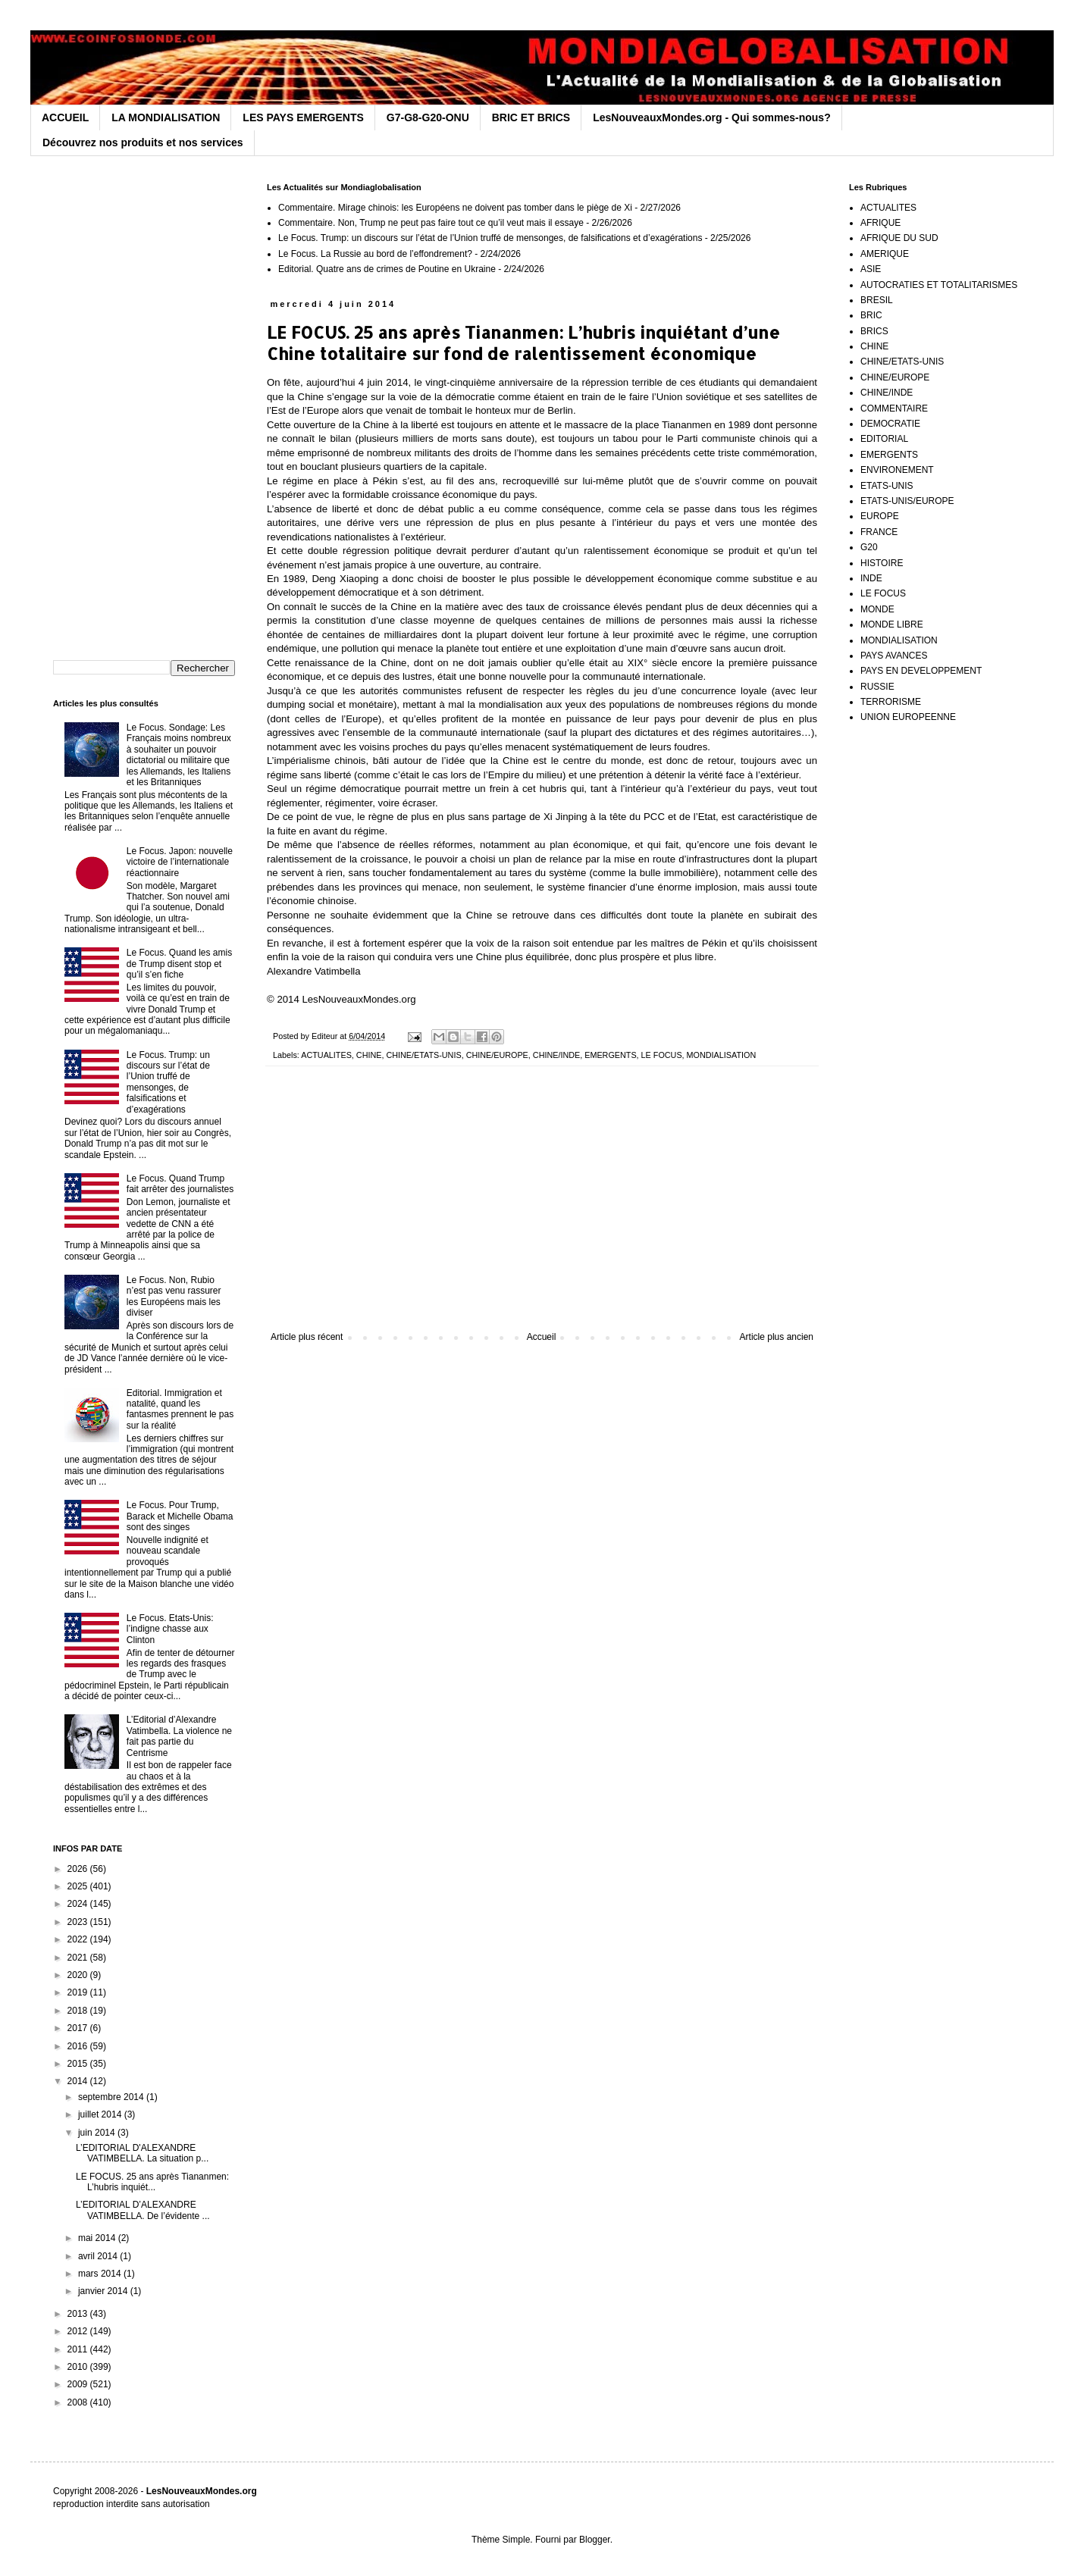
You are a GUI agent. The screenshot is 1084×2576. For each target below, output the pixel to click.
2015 (78, 2063)
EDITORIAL (884, 439)
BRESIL (876, 300)
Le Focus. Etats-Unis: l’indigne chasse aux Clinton (170, 1629)
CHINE (369, 1055)
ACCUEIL (65, 117)
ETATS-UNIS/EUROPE (907, 501)
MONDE (877, 609)
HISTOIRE (881, 563)
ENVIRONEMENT (897, 470)
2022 (78, 1939)
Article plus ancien (776, 1337)
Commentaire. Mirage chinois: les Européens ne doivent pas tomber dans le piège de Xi (455, 207)
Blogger (594, 2539)
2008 (78, 2402)
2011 (78, 2349)
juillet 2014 (101, 2114)
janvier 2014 (104, 2291)
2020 (78, 1975)
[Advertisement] (542, 1206)
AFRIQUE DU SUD (899, 238)
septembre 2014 (112, 2097)
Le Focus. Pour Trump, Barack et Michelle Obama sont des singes (180, 1516)
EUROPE (879, 516)
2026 (78, 1869)
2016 (78, 2046)
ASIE (870, 269)
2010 (78, 2367)
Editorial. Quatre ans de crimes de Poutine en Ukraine (387, 269)
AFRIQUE (880, 223)
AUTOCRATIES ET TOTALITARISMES (938, 285)
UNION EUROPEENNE (908, 717)
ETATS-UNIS (886, 485)
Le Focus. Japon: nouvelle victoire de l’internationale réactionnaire (180, 862)
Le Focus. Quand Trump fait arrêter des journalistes (180, 1183)
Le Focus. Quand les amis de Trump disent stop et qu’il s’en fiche (179, 963)
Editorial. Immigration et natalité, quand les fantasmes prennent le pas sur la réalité (180, 1409)
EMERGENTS (610, 1055)
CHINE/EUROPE (497, 1055)
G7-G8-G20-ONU (428, 117)
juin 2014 (97, 2132)
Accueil (541, 1337)
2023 (78, 1922)
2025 (78, 1886)
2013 (78, 2313)
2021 (78, 1957)
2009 (78, 2384)
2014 (78, 2081)
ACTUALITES (326, 1055)
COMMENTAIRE (894, 408)
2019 (78, 1992)
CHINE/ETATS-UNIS (423, 1055)
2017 (78, 2028)
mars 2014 (101, 2273)
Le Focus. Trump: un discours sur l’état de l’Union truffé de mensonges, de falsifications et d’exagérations (490, 238)
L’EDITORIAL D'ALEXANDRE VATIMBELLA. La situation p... (142, 2153)
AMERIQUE (884, 254)
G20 (869, 547)
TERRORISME (890, 701)
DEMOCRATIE (890, 423)
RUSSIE (877, 686)
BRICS (874, 331)
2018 (78, 2010)
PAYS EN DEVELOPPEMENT (921, 670)
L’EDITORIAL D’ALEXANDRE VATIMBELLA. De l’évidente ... (143, 2210)
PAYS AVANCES (893, 655)
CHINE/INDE (556, 1055)
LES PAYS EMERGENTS (303, 117)
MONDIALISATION (722, 1055)
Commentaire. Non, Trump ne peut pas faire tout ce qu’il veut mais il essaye (431, 223)
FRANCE (879, 532)
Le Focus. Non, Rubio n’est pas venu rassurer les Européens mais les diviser (174, 1296)
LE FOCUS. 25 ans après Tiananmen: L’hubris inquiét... (152, 2182)
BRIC (871, 315)
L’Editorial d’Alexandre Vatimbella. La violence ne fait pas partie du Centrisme (179, 1736)
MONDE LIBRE (891, 624)
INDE (871, 578)
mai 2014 (98, 2238)
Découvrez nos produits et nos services (142, 142)
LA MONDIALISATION (165, 117)
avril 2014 (99, 2256)
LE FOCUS (661, 1055)
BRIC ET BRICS (531, 117)
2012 (78, 2331)
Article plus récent (307, 1337)
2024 (78, 1903)
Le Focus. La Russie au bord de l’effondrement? (375, 254)
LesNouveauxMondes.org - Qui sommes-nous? (712, 117)
